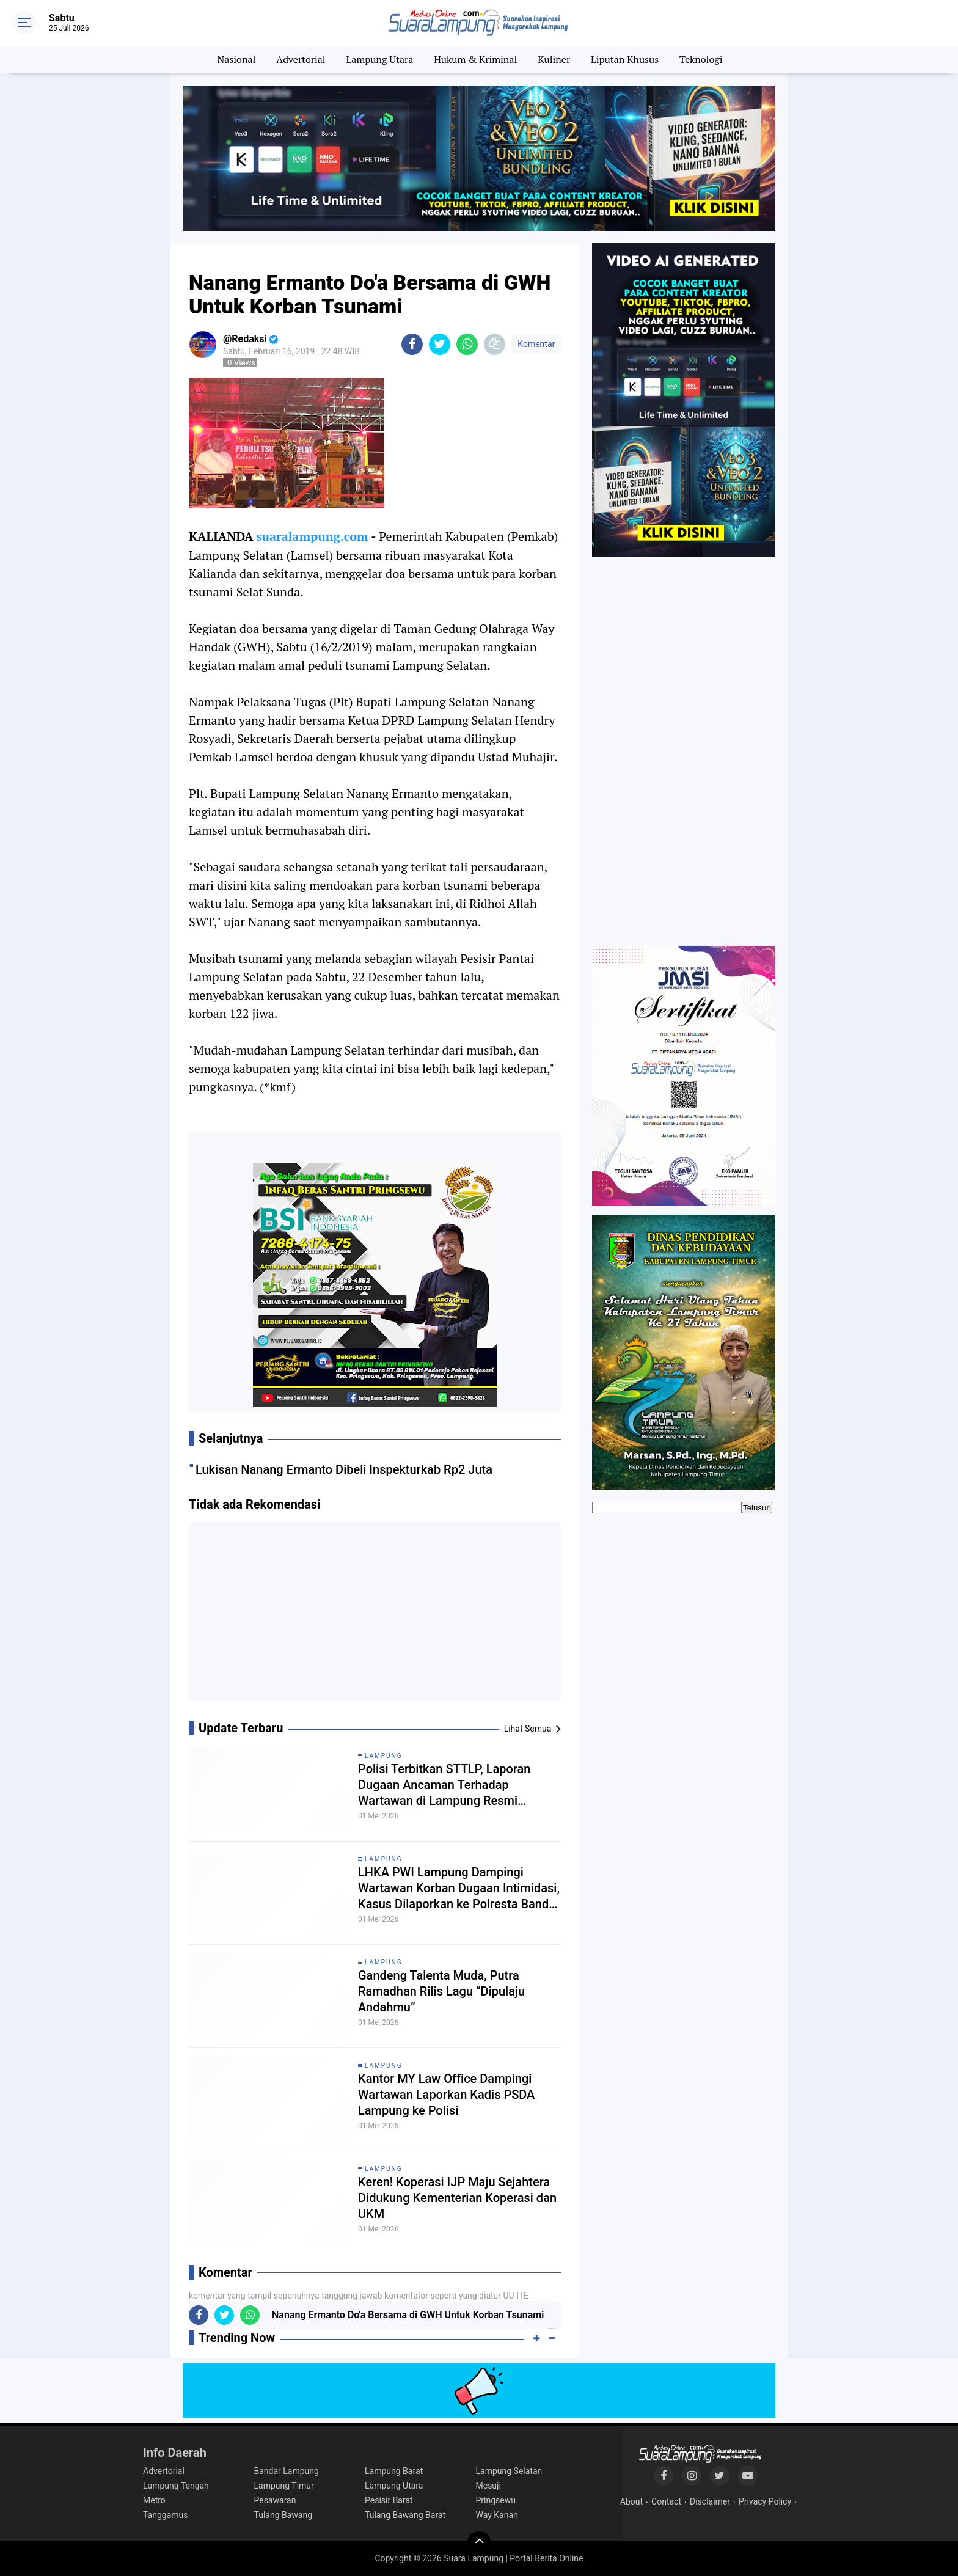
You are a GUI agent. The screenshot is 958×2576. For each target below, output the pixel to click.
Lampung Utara (380, 59)
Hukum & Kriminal (475, 59)
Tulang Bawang (283, 2515)
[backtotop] (479, 2543)
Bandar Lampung (286, 2471)
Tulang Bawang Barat (405, 2515)
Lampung (383, 1755)
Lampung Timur (284, 2485)
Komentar (536, 344)
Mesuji (488, 2485)
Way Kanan (497, 2515)
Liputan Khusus (625, 59)
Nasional (237, 59)
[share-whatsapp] (467, 344)
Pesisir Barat (389, 2500)
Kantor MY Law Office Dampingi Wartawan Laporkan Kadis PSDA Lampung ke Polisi (446, 2094)
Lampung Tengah (176, 2485)
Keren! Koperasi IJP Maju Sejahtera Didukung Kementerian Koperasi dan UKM (457, 2198)
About (631, 2501)
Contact (666, 2501)
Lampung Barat (394, 2471)
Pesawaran (275, 2500)
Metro (154, 2500)
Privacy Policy (765, 2501)
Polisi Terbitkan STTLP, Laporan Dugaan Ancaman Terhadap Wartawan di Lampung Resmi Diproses (444, 1785)
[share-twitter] (439, 344)
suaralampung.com (312, 536)
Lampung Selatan (509, 2471)
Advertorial (300, 59)
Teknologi (700, 59)
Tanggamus (165, 2515)
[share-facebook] (412, 344)
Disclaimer (710, 2501)
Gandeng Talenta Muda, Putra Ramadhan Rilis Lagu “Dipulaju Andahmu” (441, 1991)
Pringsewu (496, 2500)
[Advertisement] (375, 1616)
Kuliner (554, 59)
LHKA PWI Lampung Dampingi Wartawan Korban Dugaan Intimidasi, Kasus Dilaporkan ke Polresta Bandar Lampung (459, 1888)
